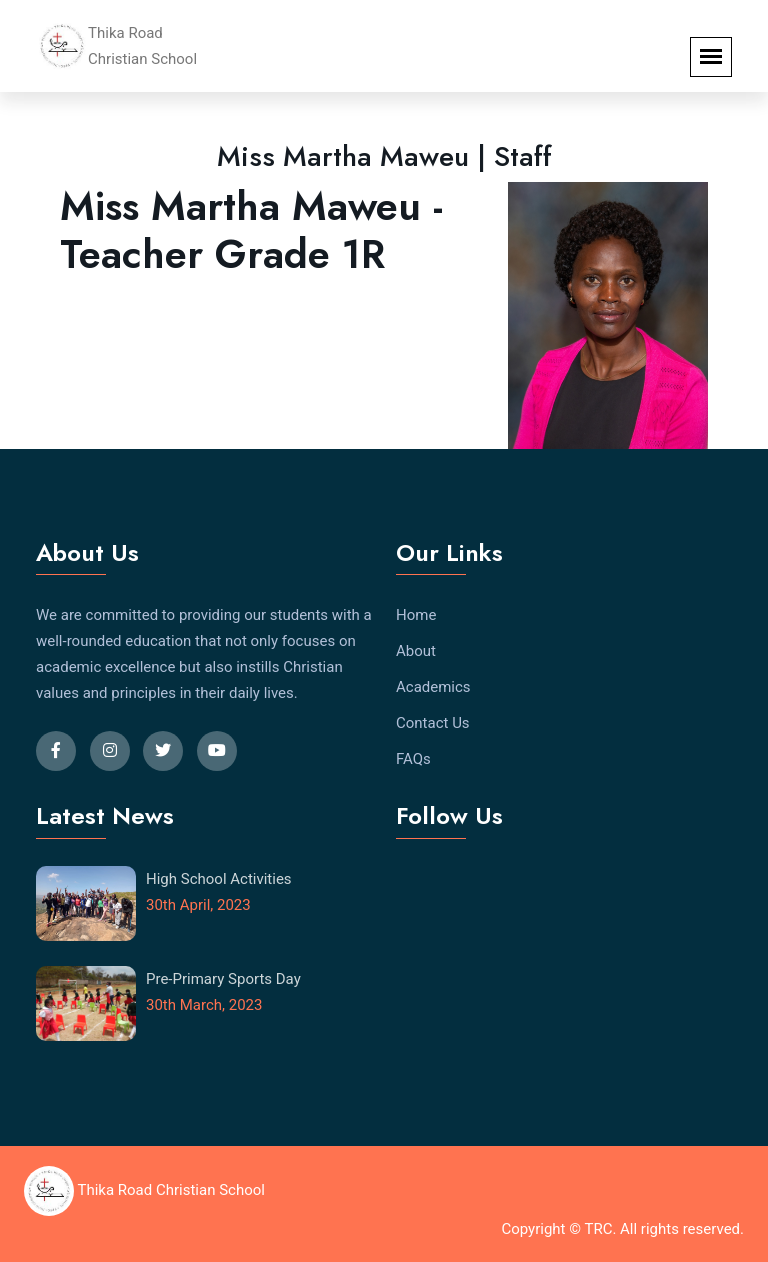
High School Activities (219, 879)
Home (416, 615)
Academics (433, 687)
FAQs (413, 759)
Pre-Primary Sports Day (223, 979)
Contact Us (433, 723)
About (416, 651)
